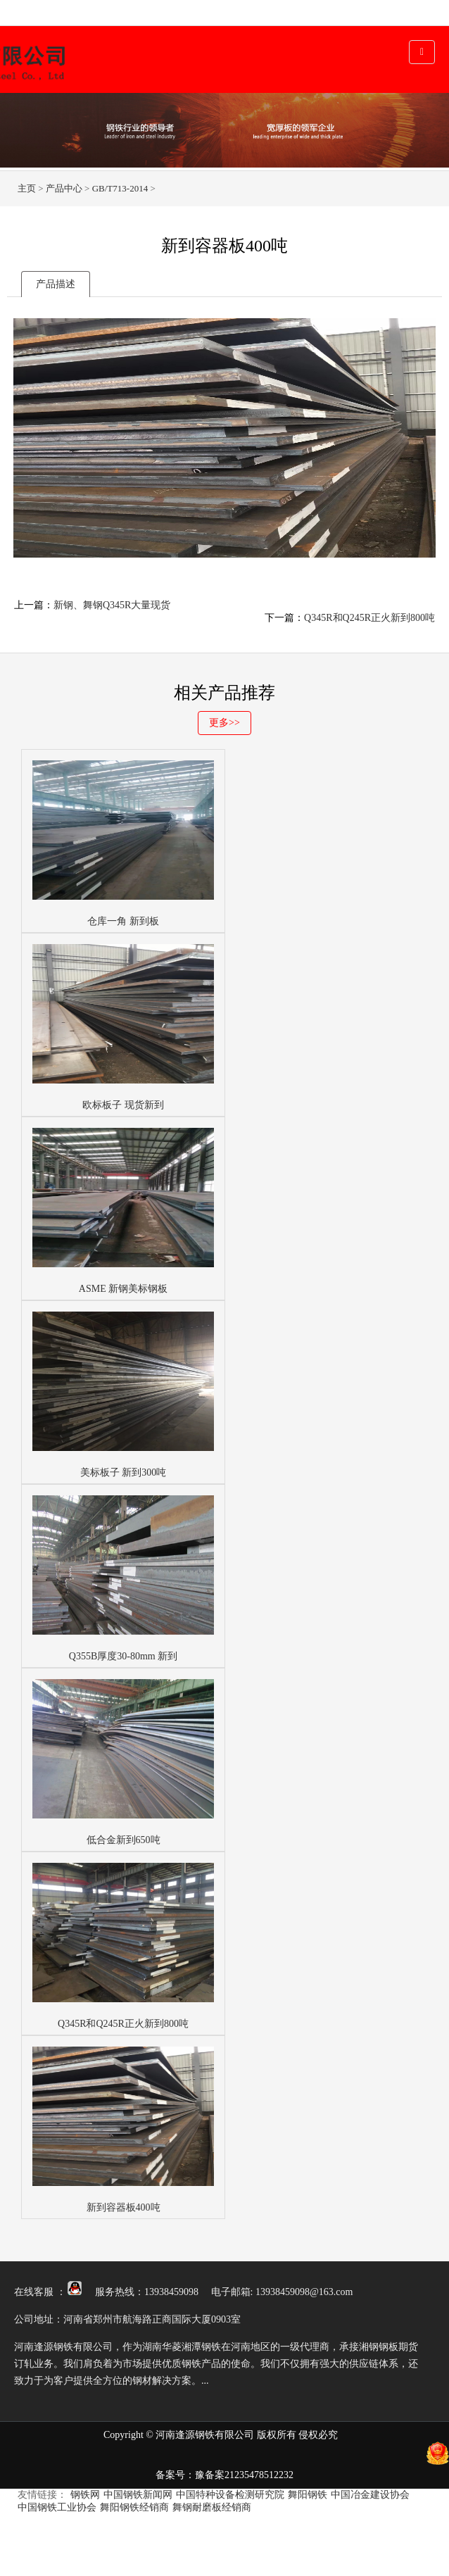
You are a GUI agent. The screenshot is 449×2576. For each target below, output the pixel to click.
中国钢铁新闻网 (137, 2494)
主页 (27, 188)
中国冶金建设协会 (370, 2494)
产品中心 (64, 188)
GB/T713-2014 (120, 188)
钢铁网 (85, 2494)
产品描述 (55, 284)
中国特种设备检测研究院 (230, 2494)
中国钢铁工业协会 (57, 2507)
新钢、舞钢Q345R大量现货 (111, 605)
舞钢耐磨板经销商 (211, 2507)
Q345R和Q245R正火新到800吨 (369, 617)
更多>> (224, 722)
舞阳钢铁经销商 (134, 2507)
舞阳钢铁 (307, 2494)
